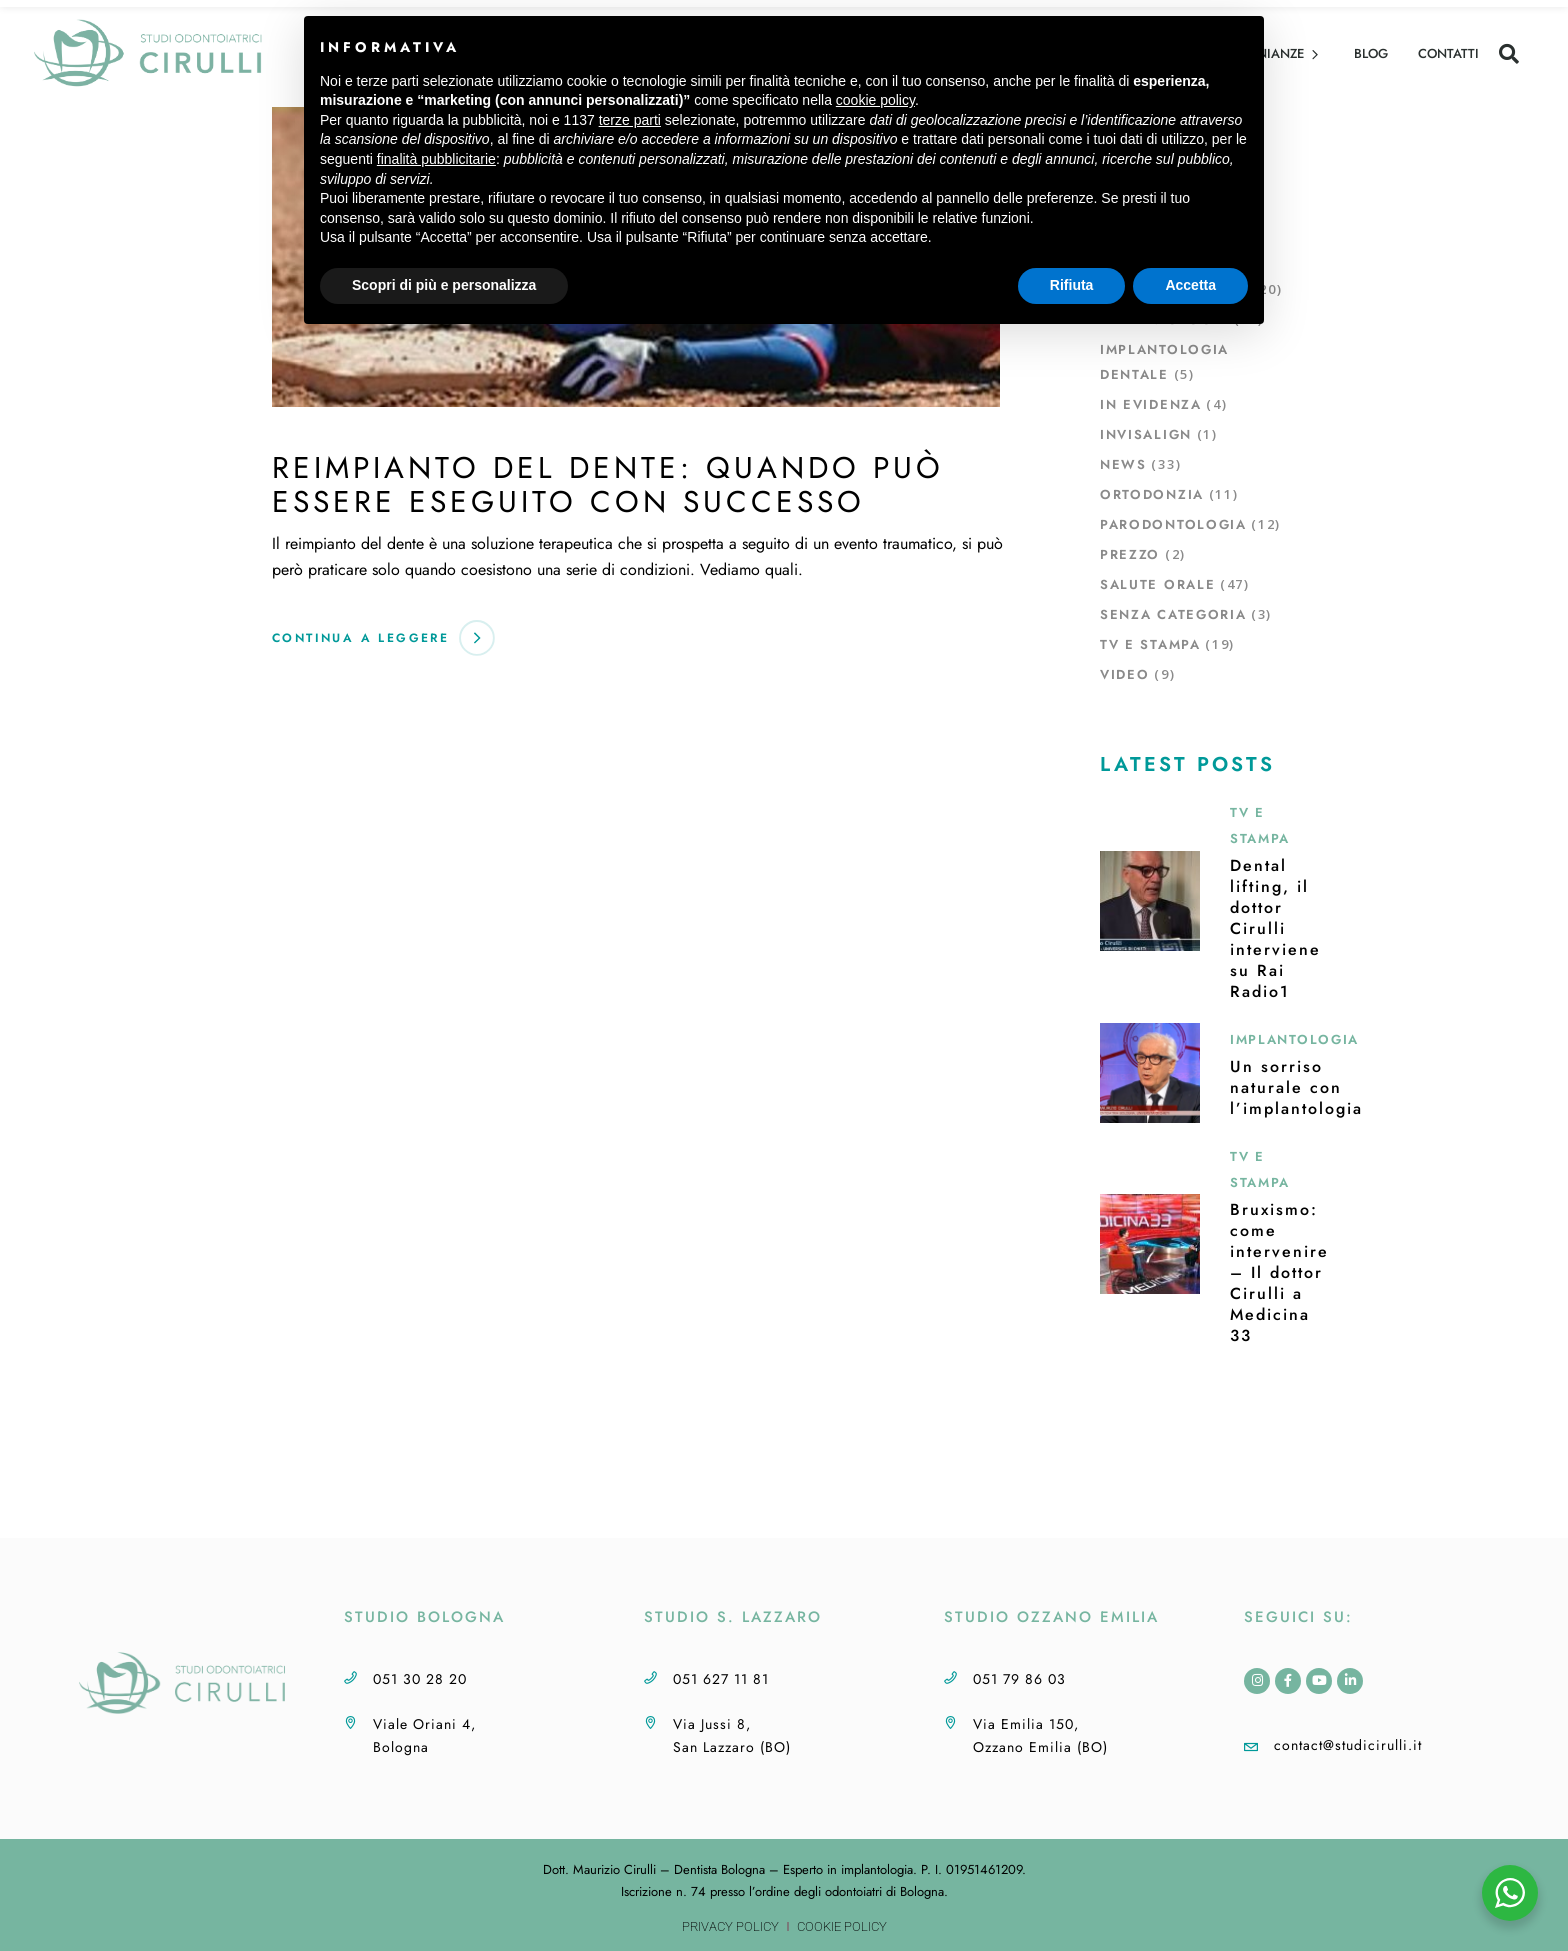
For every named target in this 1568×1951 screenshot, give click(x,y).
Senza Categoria (1173, 614)
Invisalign (1146, 434)
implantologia (877, 1869)
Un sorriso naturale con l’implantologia (1296, 1087)
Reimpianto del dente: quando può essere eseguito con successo (608, 484)
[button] (1509, 54)
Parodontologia (1173, 524)
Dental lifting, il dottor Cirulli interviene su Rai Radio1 (1275, 928)
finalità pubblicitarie (436, 159)
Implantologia (1294, 1039)
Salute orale (1157, 584)
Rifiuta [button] (1072, 285)
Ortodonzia (1152, 494)
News (1123, 464)
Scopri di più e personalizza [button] (444, 285)
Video (1124, 674)
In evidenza (1151, 404)
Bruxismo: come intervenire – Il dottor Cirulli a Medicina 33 (1279, 1272)
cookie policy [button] (875, 100)
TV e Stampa (1150, 644)
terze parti (630, 120)
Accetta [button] (1190, 285)
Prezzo (1130, 554)
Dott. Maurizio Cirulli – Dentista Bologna (654, 1869)
